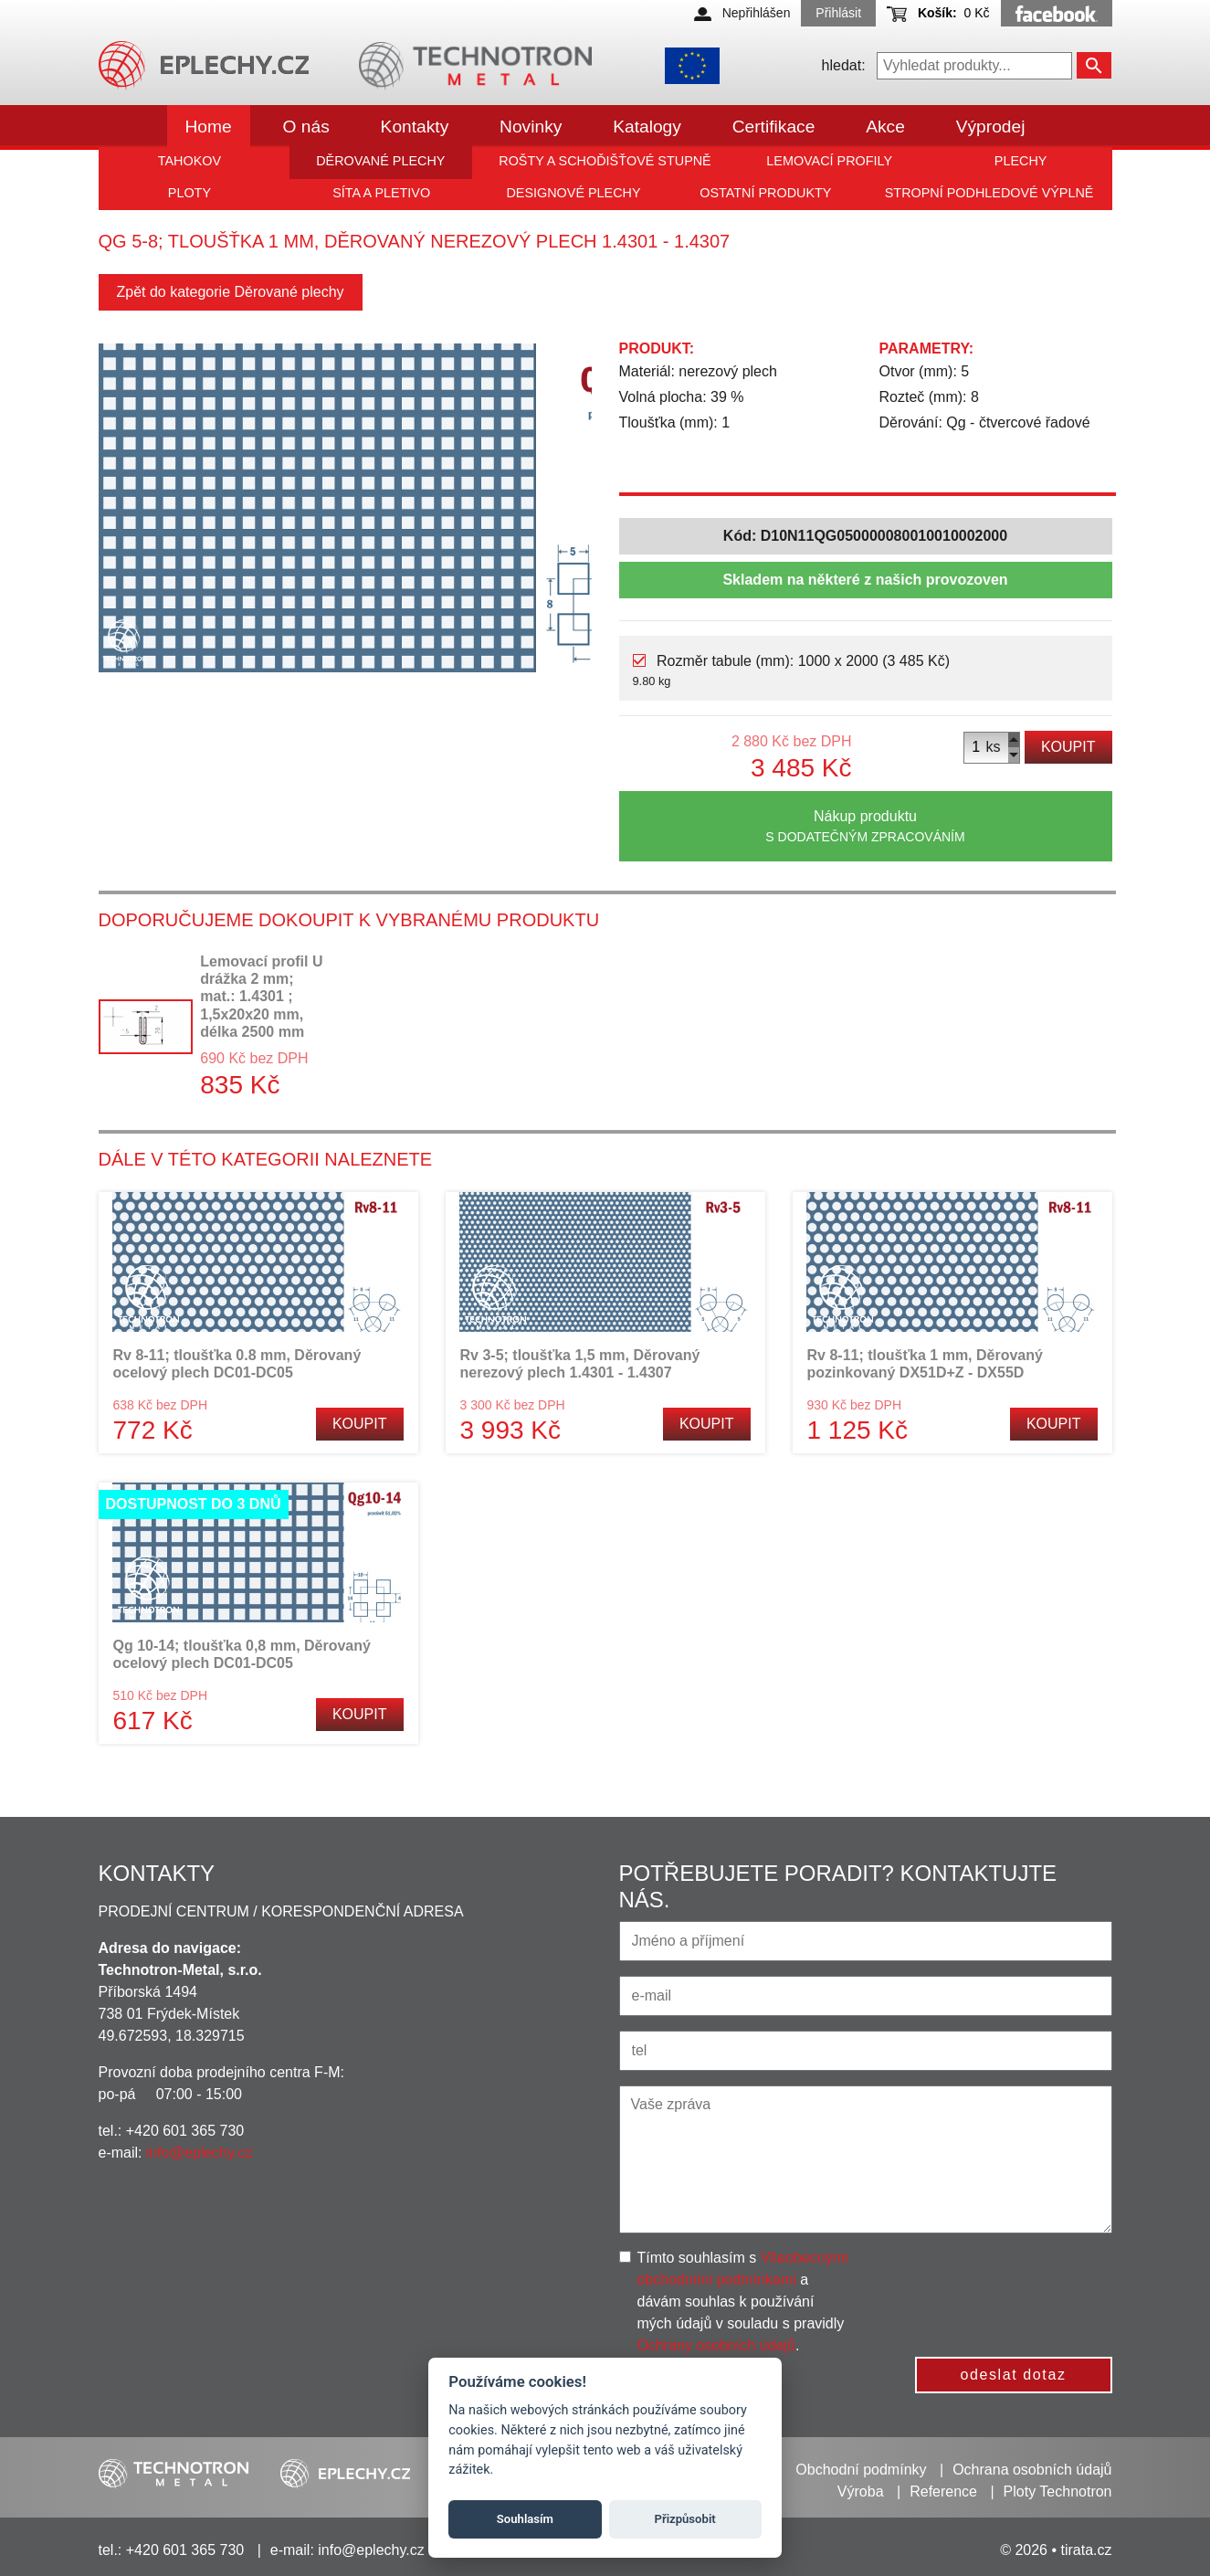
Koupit (1068, 747)
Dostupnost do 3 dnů (193, 1504)
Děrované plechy (380, 160)
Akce (885, 126)
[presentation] (1018, 2282)
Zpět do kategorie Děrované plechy (230, 292)
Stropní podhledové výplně (989, 192)
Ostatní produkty (765, 192)
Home (208, 126)
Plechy (1020, 160)
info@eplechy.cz (199, 2152)
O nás (306, 126)
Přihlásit (838, 12)
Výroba (860, 2491)
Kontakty (415, 126)
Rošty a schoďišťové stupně (604, 160)
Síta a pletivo (381, 192)
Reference (943, 2491)
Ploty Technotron (1058, 2491)
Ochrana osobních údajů (1031, 2469)
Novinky (531, 126)
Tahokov (189, 160)
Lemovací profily (829, 160)
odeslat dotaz (1014, 2374)
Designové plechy (573, 192)
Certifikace (773, 126)
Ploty (189, 192)
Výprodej (991, 126)
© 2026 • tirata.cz (1055, 2550)
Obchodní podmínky (860, 2469)
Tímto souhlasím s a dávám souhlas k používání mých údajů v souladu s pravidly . (742, 2301)
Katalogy (647, 126)
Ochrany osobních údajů (716, 2345)
